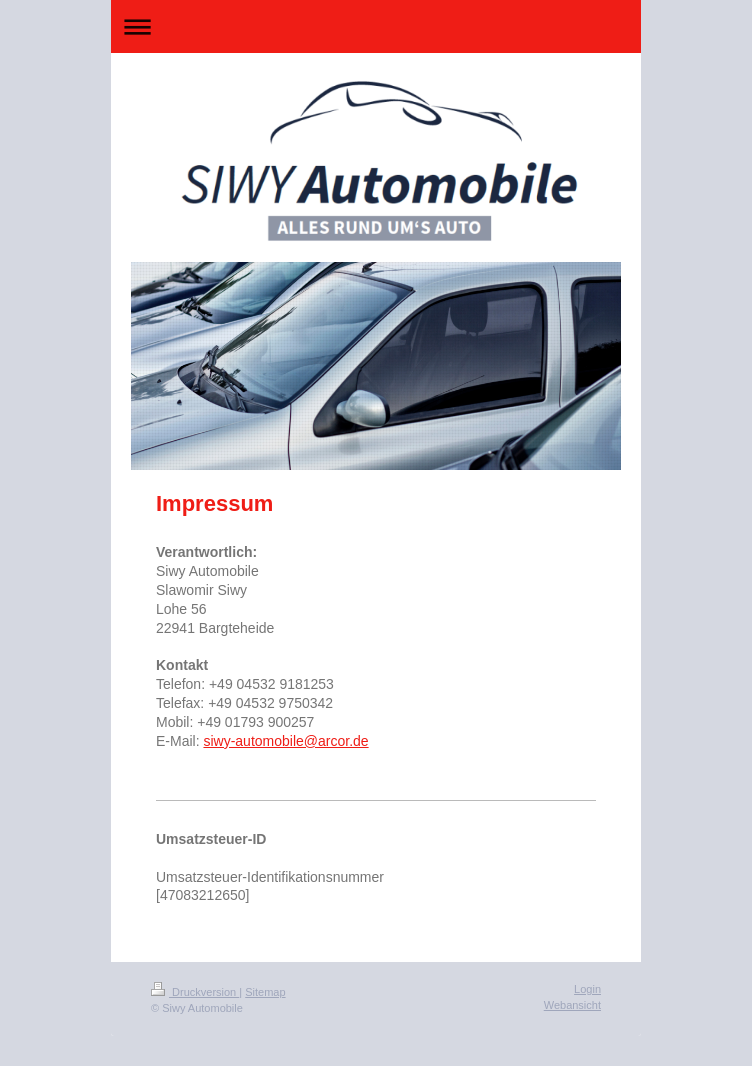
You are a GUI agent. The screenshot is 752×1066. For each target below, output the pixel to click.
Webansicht (572, 1005)
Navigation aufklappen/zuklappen (376, 26)
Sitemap (265, 992)
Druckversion (195, 992)
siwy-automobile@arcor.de (285, 741)
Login (587, 989)
